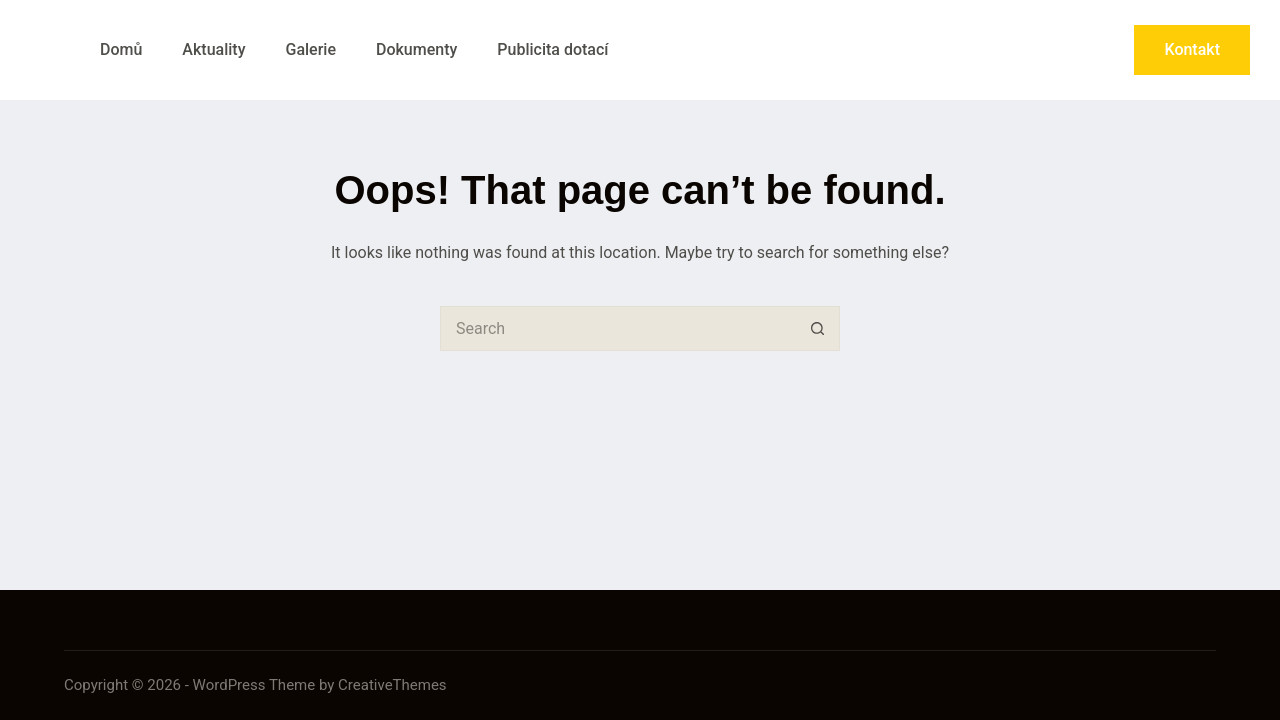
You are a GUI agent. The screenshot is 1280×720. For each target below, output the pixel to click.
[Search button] (817, 328)
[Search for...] (617, 328)
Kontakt (1192, 49)
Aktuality (213, 49)
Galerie (310, 49)
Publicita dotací (552, 49)
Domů (121, 49)
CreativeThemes (392, 685)
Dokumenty (416, 49)
